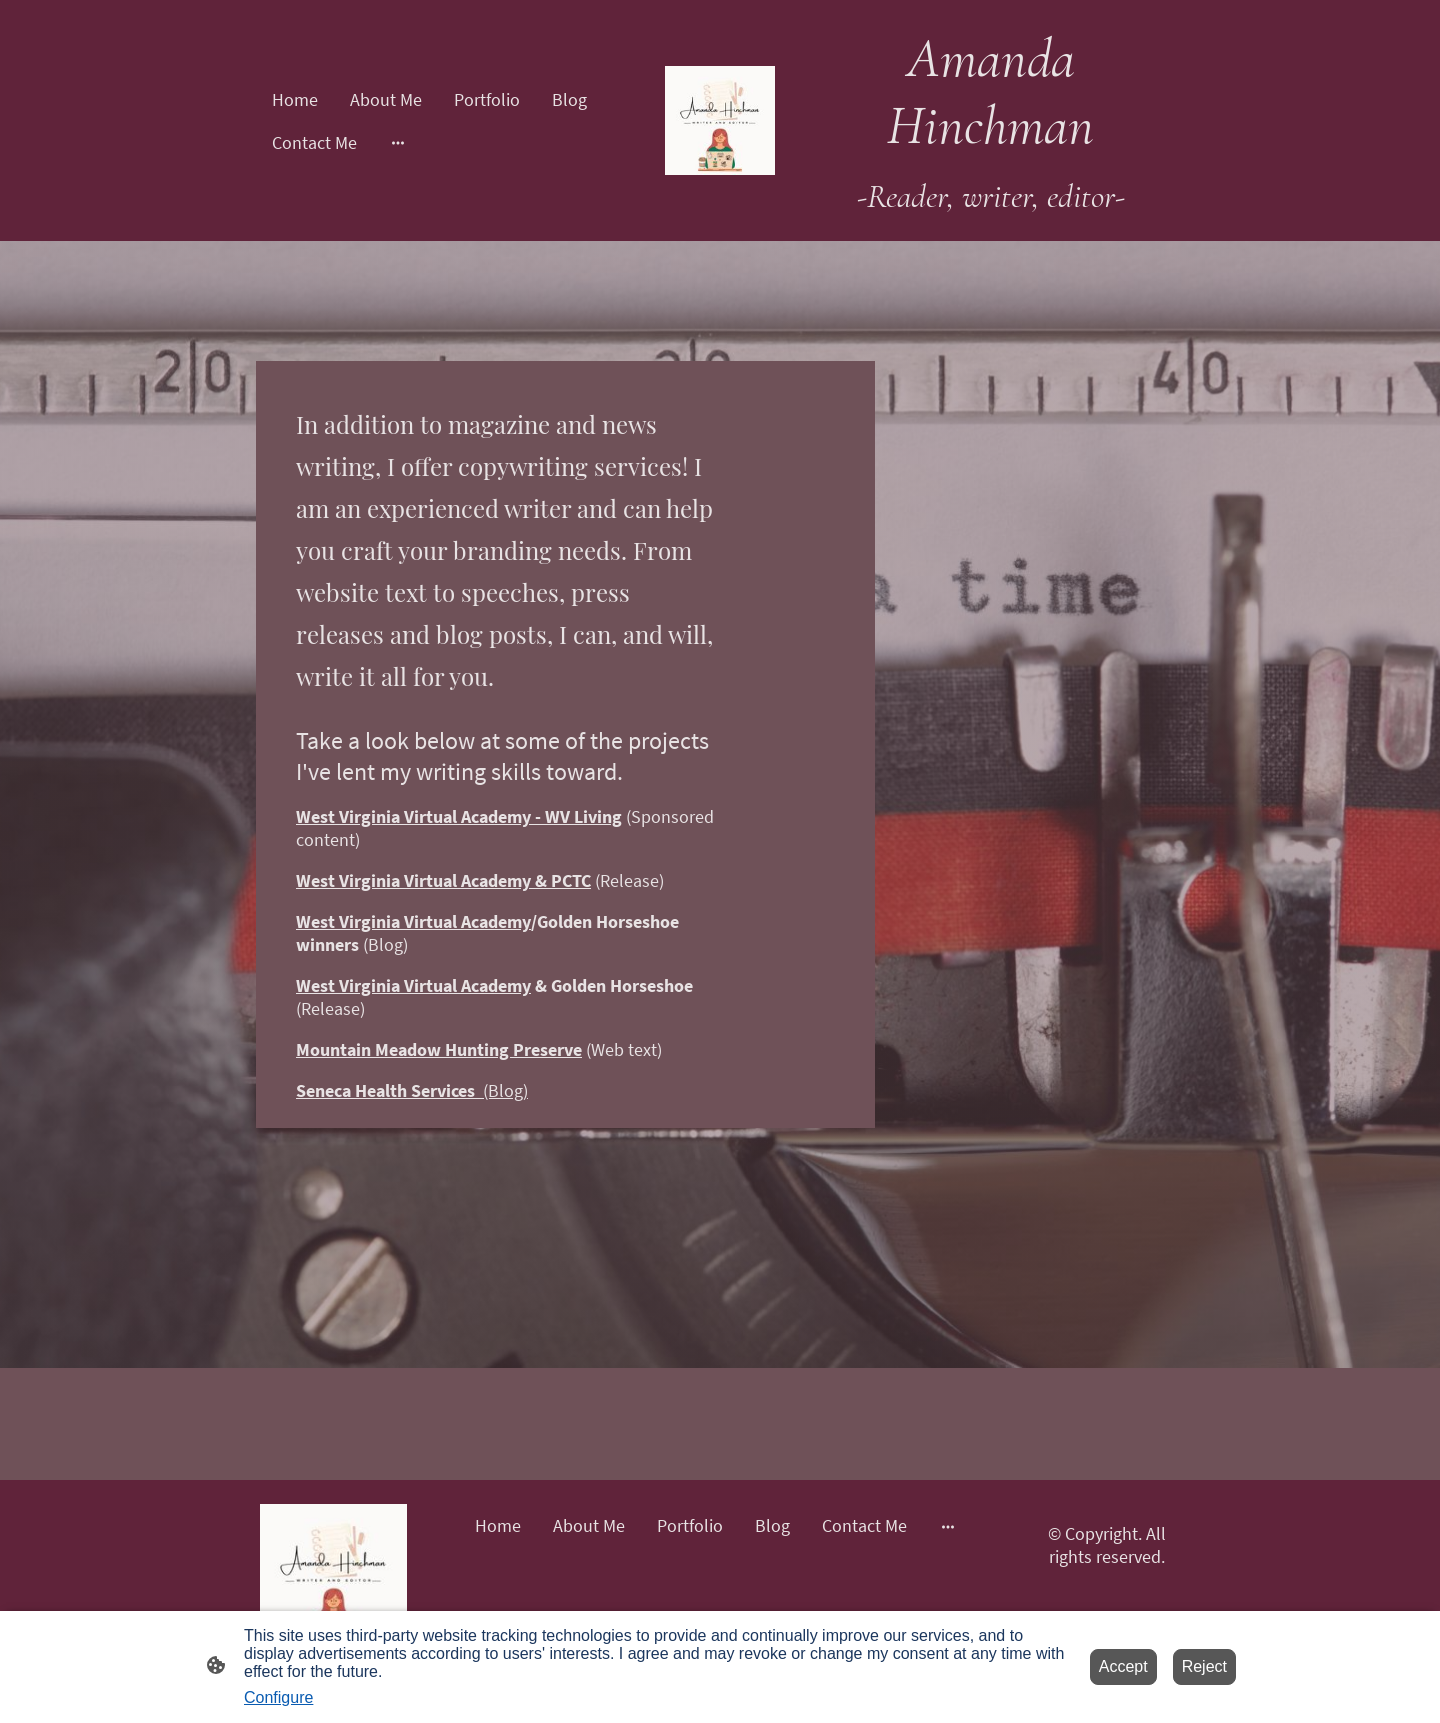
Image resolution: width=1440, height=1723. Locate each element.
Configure (278, 1697)
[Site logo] (720, 121)
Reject (1204, 1666)
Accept (1123, 1666)
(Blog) (412, 1090)
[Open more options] (398, 142)
